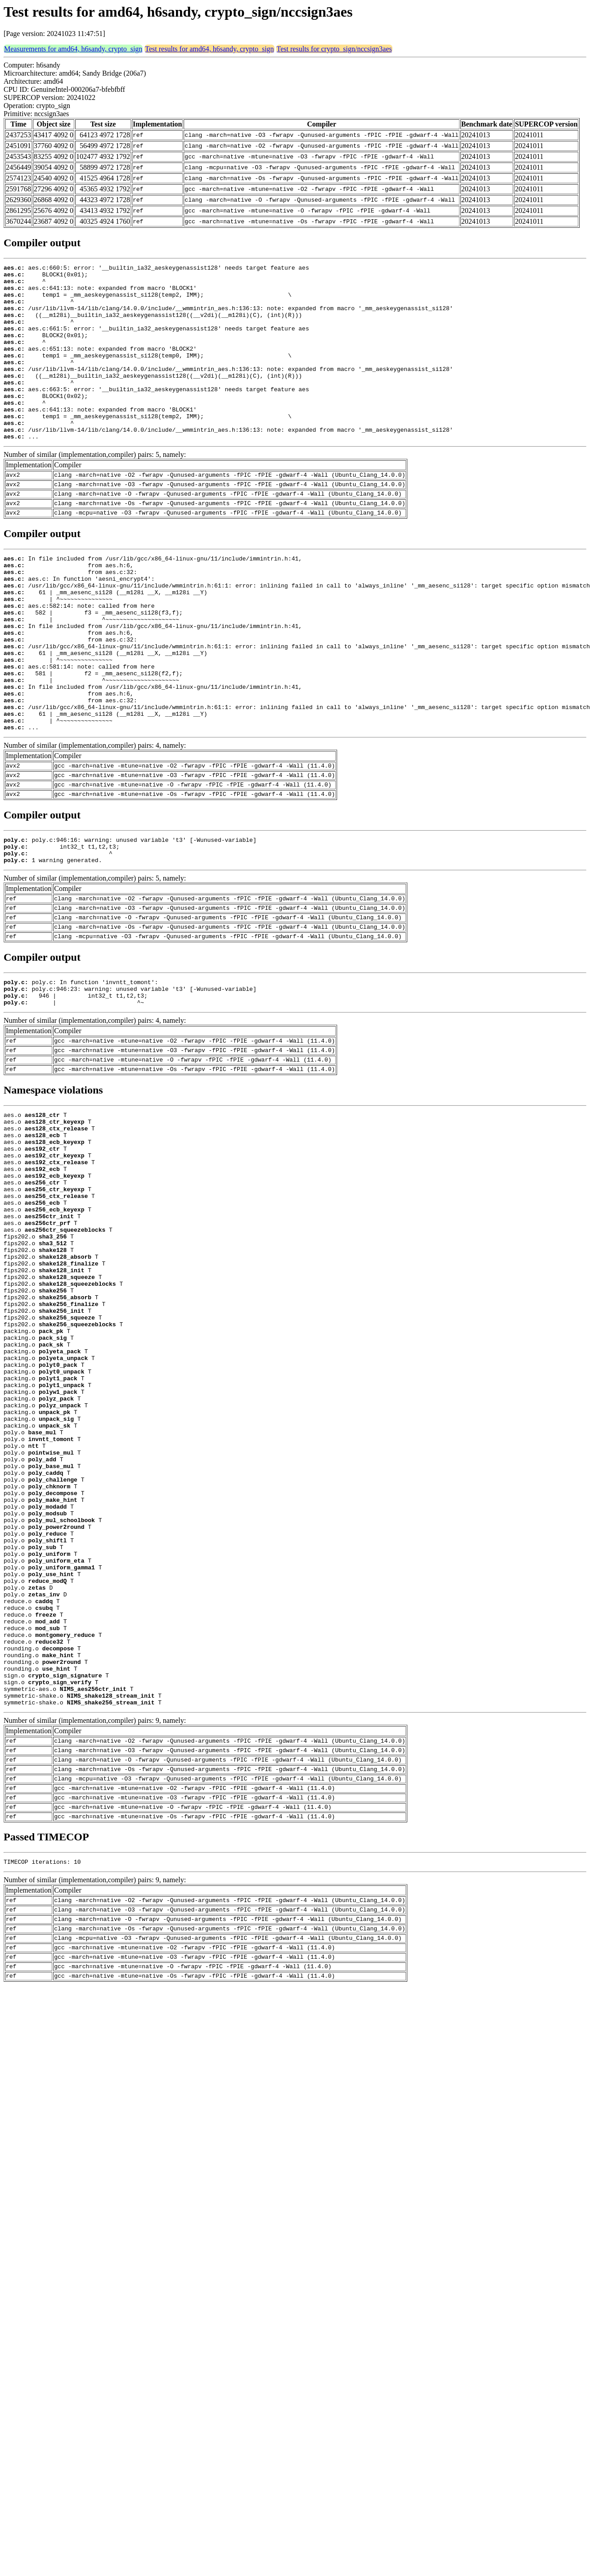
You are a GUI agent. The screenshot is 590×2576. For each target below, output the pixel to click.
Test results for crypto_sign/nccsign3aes (334, 49)
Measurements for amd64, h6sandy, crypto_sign (73, 49)
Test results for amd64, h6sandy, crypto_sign (209, 49)
